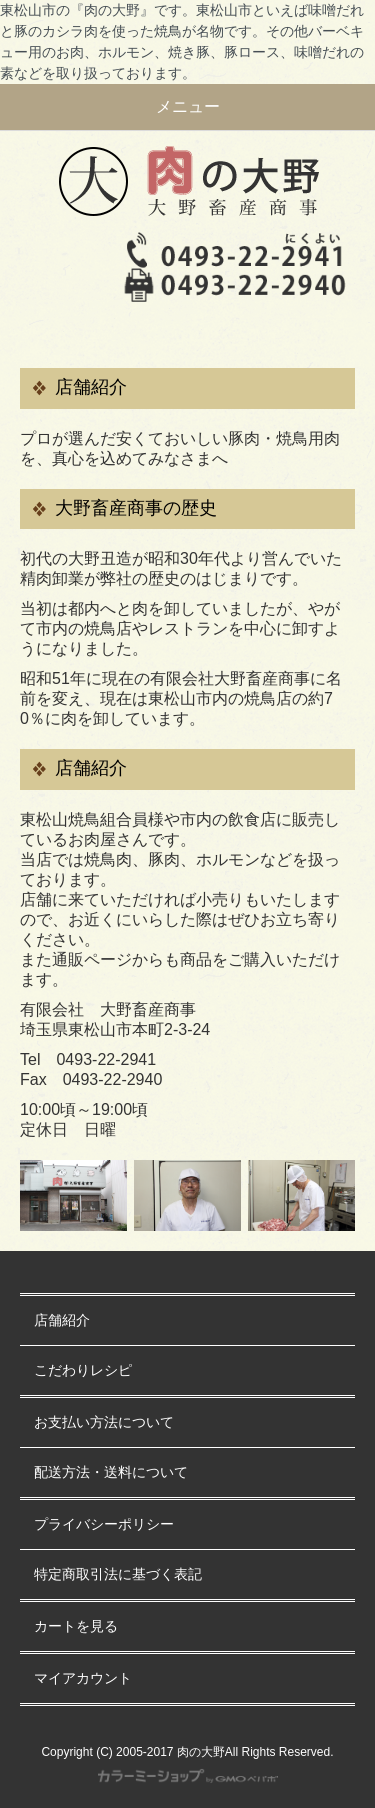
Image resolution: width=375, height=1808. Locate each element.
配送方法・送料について (111, 1472)
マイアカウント (83, 1678)
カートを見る (76, 1626)
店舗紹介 (62, 1320)
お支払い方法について (104, 1422)
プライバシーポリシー (104, 1524)
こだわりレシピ (83, 1370)
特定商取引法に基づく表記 (118, 1574)
